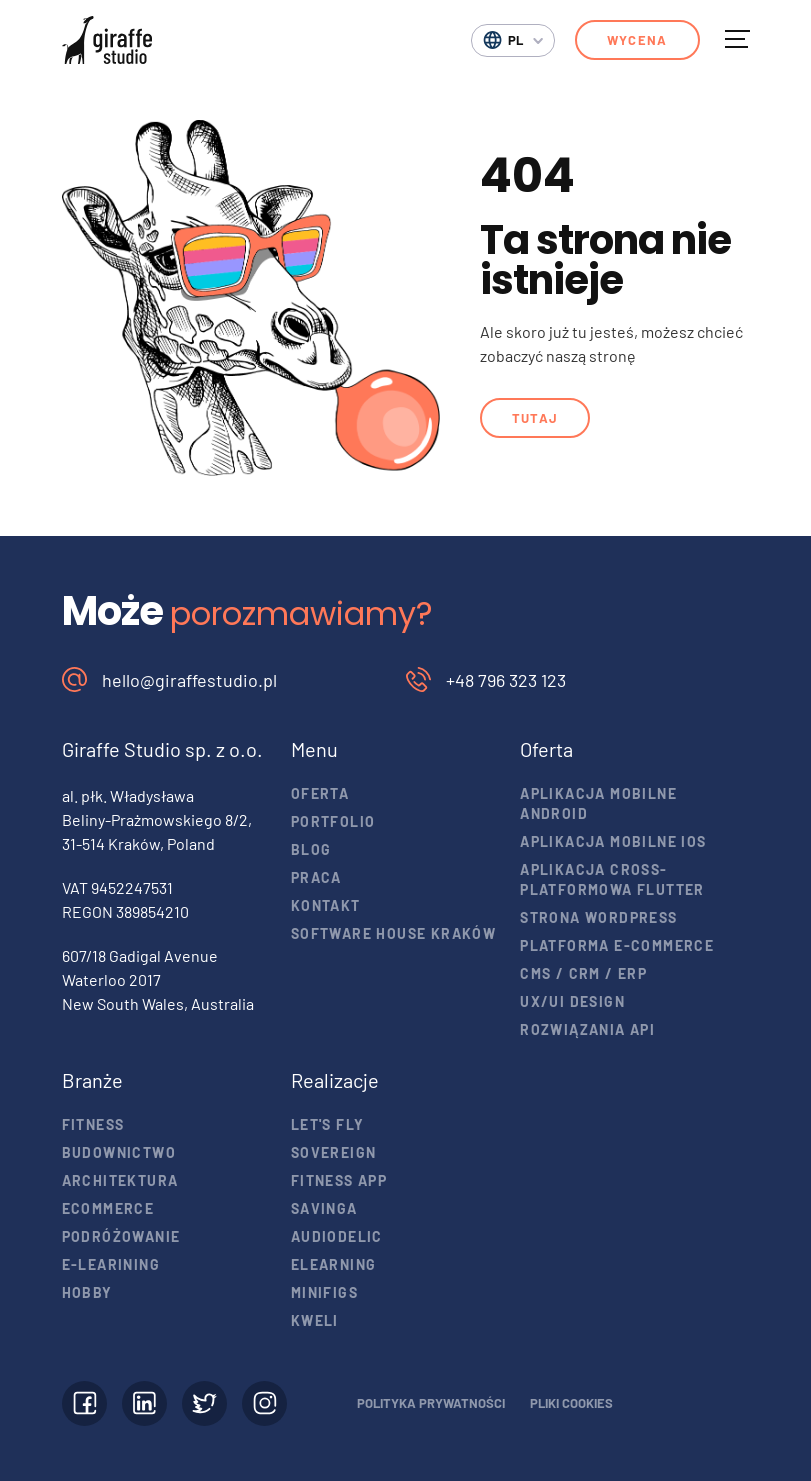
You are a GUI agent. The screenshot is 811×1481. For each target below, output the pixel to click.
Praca (316, 877)
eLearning (334, 1264)
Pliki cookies (571, 1403)
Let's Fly (328, 1124)
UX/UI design (572, 1001)
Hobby (87, 1292)
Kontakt (326, 905)
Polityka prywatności (431, 1403)
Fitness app (339, 1180)
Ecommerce (108, 1208)
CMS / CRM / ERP (583, 973)
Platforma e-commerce (617, 945)
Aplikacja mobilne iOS (613, 841)
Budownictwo (119, 1152)
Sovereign (334, 1152)
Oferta (320, 793)
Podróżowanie (121, 1236)
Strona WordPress (598, 917)
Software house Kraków (393, 933)
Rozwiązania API (587, 1029)
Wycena (637, 40)
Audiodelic (337, 1236)
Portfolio (333, 821)
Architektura (120, 1180)
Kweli (315, 1320)
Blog (311, 849)
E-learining (111, 1264)
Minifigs (324, 1292)
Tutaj (535, 418)
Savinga (324, 1208)
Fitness (93, 1124)
